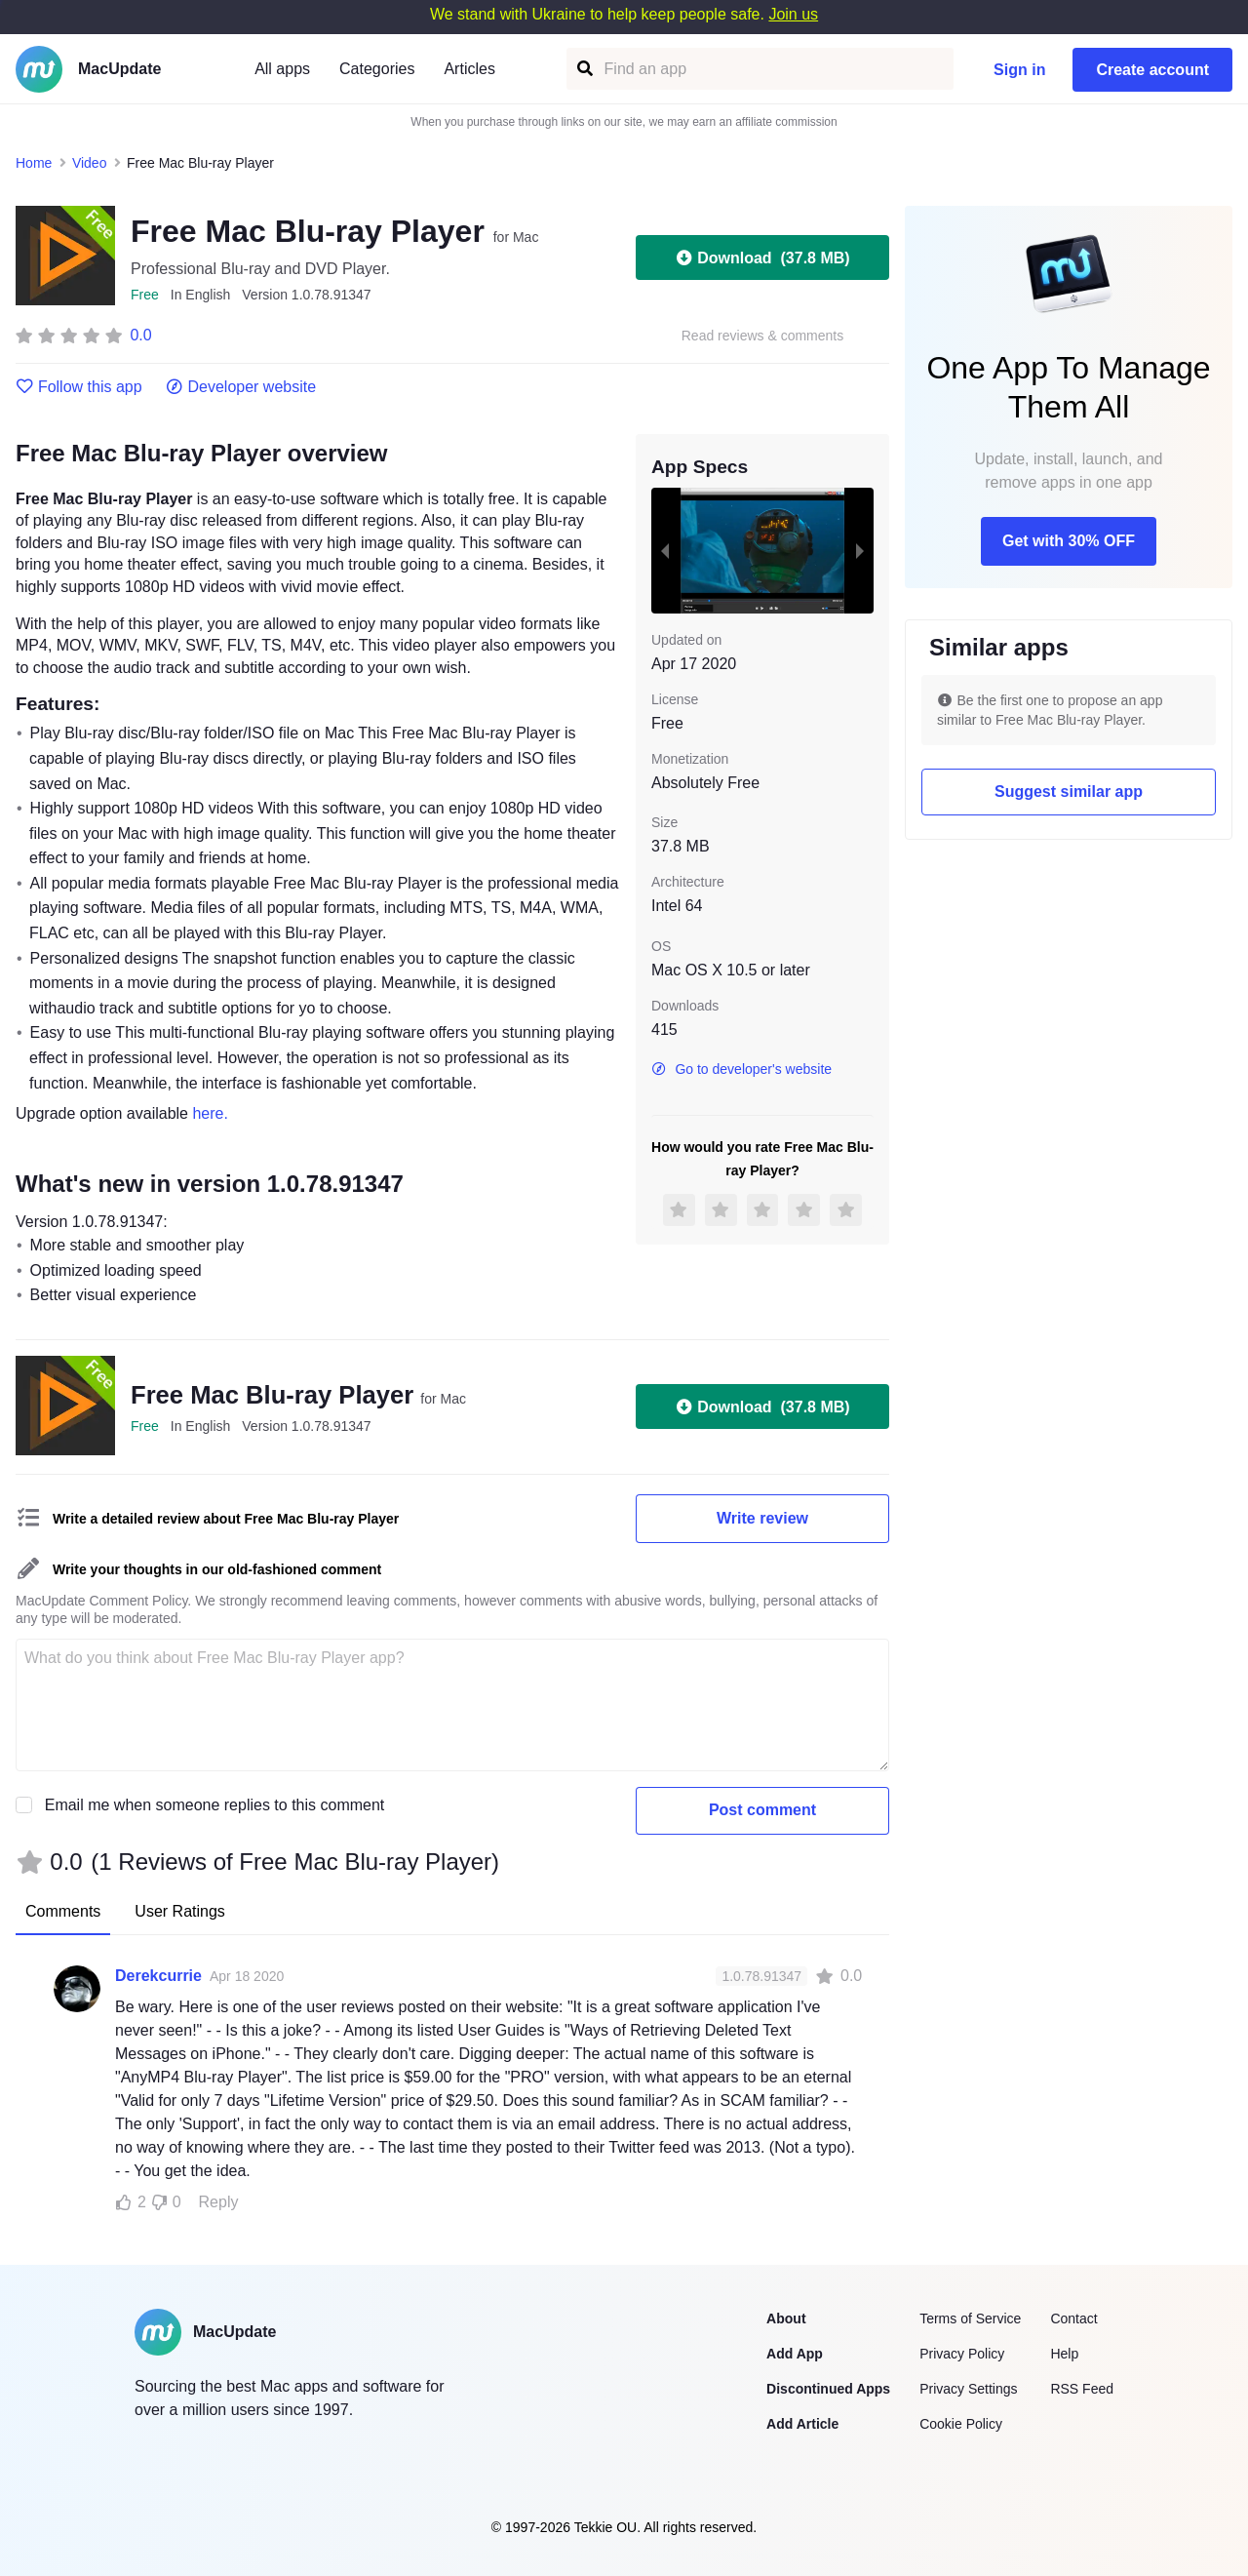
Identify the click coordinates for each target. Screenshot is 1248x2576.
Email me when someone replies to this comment (215, 1805)
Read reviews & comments (763, 336)
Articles (469, 69)
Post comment (762, 1810)
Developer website (241, 387)
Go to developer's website (741, 1069)
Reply (219, 2202)
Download (762, 257)
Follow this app (79, 387)
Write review (762, 1518)
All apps (282, 69)
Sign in (1019, 69)
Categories (376, 69)
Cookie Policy (960, 2424)
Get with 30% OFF (1068, 541)
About (785, 2318)
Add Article (802, 2424)
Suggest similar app (1068, 791)
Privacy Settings (968, 2389)
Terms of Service (970, 2318)
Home (34, 163)
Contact (1073, 2318)
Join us (793, 14)
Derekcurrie (158, 1975)
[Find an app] (583, 69)
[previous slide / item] (665, 550)
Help (1064, 2353)
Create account (1152, 69)
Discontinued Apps (828, 2389)
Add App (794, 2353)
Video (89, 163)
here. (209, 1113)
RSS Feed (1081, 2389)
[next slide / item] (860, 550)
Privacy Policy (961, 2353)
